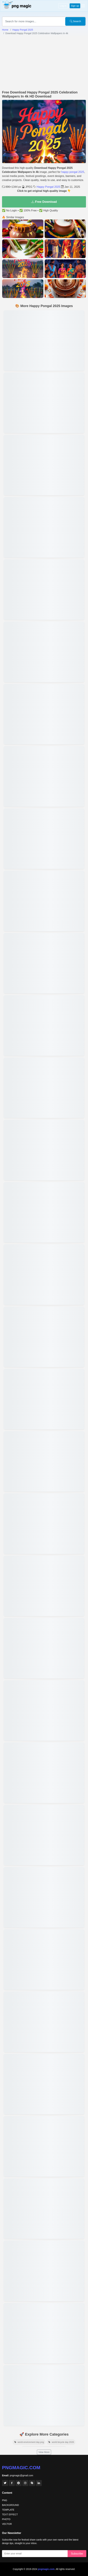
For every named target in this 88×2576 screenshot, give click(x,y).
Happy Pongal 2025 (22, 29)
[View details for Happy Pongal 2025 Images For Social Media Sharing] (44, 2084)
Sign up (75, 5)
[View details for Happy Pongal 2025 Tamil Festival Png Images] (44, 1461)
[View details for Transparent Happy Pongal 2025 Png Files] (44, 2208)
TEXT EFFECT (10, 2514)
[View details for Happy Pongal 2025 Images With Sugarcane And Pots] (44, 1337)
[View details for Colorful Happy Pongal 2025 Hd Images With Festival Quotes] (44, 340)
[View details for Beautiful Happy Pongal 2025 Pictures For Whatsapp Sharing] (44, 714)
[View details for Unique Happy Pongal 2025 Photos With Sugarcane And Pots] (44, 465)
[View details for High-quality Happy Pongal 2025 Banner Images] (44, 1274)
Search (75, 21)
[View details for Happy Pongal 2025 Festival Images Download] (44, 2395)
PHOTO (6, 2519)
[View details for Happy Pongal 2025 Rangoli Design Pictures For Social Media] (44, 402)
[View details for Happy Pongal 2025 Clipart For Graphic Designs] (44, 1648)
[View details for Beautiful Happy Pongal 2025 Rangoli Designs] (44, 1897)
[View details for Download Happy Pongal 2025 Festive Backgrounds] (44, 1959)
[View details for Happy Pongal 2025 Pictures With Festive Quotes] (44, 1586)
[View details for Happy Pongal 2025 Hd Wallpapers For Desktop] (44, 2271)
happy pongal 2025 (72, 172)
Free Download (44, 201)
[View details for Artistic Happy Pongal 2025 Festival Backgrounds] (44, 1399)
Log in (63, 5)
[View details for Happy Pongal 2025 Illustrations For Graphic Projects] (44, 1088)
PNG (4, 2500)
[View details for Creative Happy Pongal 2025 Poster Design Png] (44, 1772)
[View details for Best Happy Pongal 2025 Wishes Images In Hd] (44, 963)
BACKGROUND (10, 2505)
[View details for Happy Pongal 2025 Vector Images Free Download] (44, 1710)
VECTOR (7, 2524)
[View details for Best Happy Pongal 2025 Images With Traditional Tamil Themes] (44, 589)
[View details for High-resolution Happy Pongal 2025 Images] (44, 1835)
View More (44, 2452)
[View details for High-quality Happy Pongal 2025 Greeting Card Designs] (44, 652)
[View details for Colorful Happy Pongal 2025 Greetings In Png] (44, 1025)
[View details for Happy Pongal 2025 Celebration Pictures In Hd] (44, 2146)
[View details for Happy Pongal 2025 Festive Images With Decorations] (44, 838)
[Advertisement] (44, 62)
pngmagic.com (21, 2467)
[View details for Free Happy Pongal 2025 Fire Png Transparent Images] (44, 1212)
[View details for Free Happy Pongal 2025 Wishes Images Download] (44, 2021)
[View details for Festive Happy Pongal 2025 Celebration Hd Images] (44, 1523)
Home (5, 29)
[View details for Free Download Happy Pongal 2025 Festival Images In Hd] (44, 776)
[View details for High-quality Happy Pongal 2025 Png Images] (44, 2333)
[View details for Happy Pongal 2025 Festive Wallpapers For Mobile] (44, 901)
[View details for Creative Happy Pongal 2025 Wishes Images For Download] (44, 527)
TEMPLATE (8, 2510)
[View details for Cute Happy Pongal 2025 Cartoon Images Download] (44, 1150)
